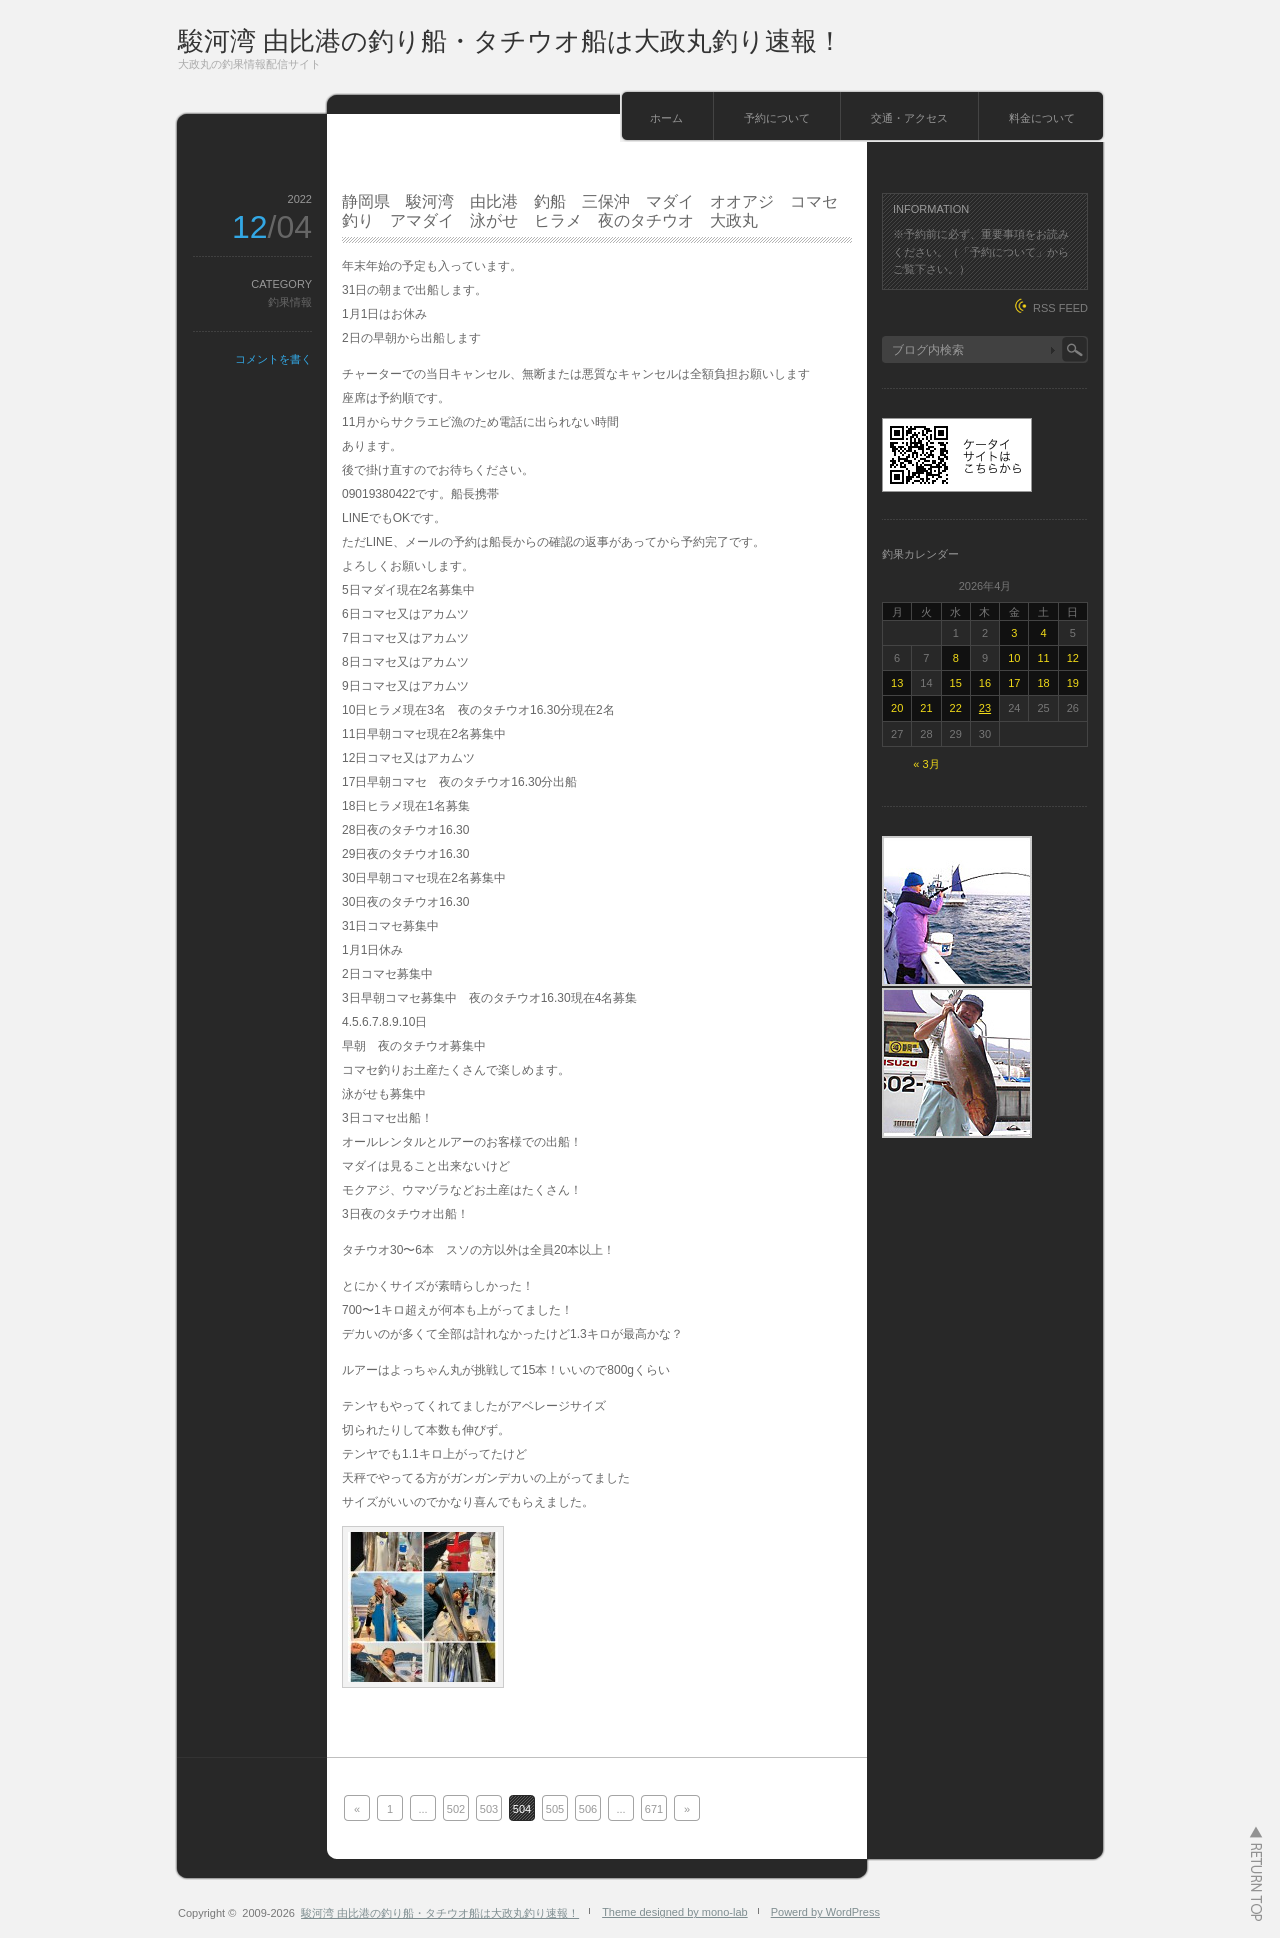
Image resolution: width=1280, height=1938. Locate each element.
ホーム (666, 118)
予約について (777, 118)
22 (956, 708)
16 (985, 683)
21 (926, 708)
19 (1073, 683)
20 (897, 708)
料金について (1042, 118)
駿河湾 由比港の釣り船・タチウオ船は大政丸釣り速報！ (510, 41)
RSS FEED (1060, 308)
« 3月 (926, 764)
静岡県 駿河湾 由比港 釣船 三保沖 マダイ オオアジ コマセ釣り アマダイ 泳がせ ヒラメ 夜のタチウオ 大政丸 (590, 211)
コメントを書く (273, 359)
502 (456, 1809)
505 (555, 1809)
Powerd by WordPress (825, 1912)
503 (489, 1809)
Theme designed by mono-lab (675, 1912)
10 (1014, 658)
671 (654, 1809)
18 (1043, 683)
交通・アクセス (909, 118)
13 (897, 683)
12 (1073, 658)
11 (1043, 658)
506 (588, 1809)
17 (1014, 683)
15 (956, 683)
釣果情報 (290, 302)
